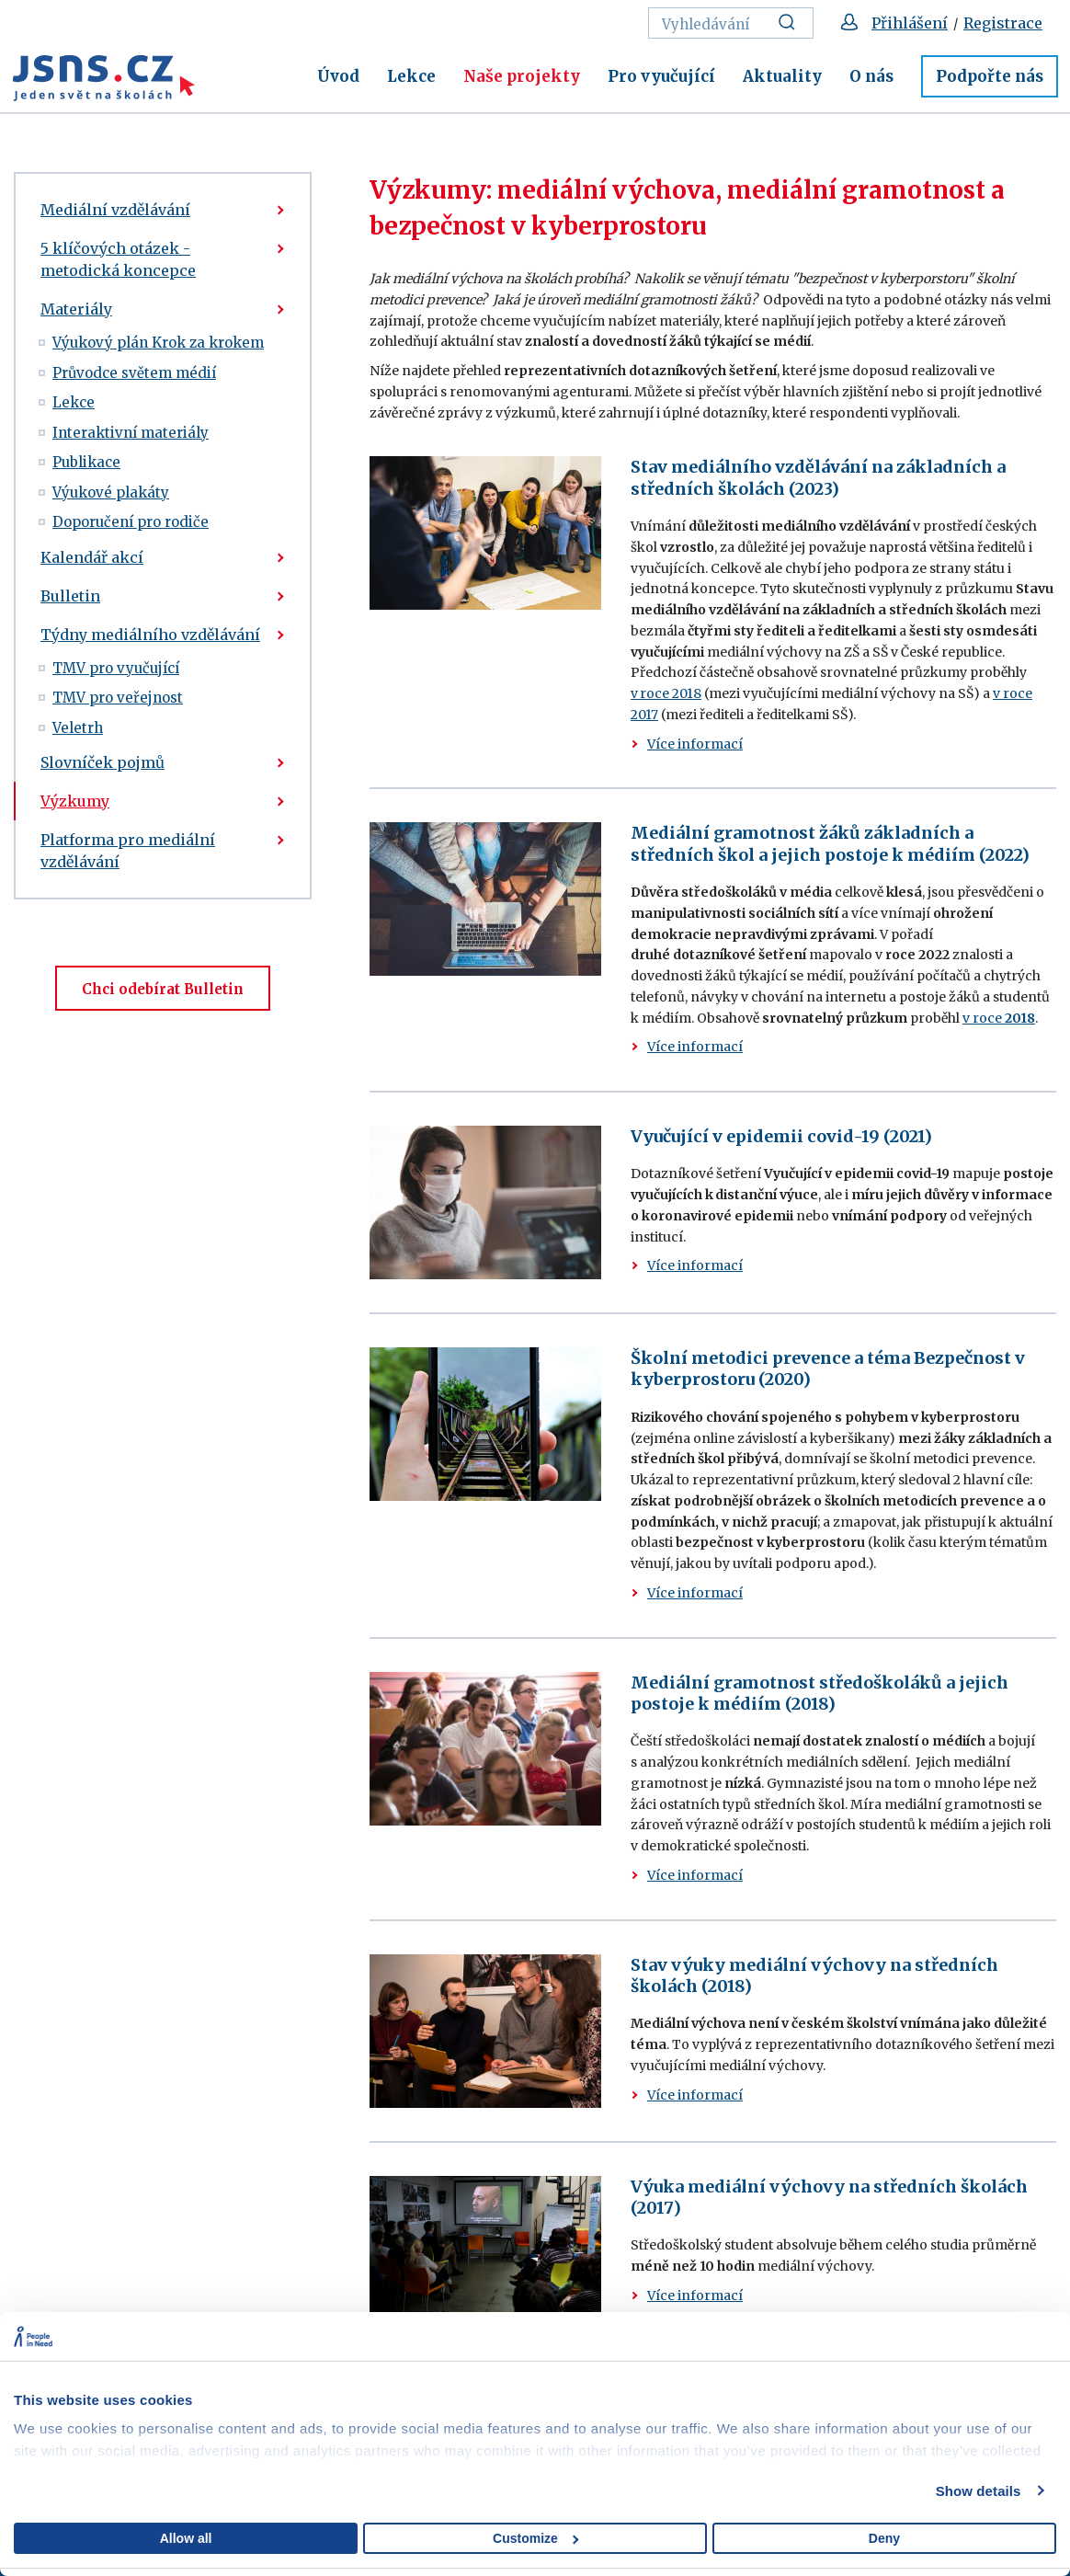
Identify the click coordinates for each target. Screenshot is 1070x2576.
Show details (978, 2491)
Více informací (695, 744)
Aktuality (782, 76)
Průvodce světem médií (134, 373)
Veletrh (77, 728)
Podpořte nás (989, 76)
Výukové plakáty (110, 492)
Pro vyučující (661, 76)
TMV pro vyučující (115, 668)
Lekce (411, 76)
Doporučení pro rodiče (130, 522)
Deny (884, 2538)
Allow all (186, 2538)
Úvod (338, 76)
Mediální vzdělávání (115, 209)
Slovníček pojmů (102, 762)
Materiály (76, 309)
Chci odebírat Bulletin (163, 989)
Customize (535, 2538)
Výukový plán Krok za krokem (158, 342)
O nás (871, 76)
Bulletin (70, 596)
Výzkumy (74, 801)
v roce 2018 (666, 693)
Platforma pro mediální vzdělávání (127, 850)
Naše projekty (521, 76)
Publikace (86, 462)
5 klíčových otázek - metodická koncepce (118, 259)
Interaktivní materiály (130, 432)
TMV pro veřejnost (117, 697)
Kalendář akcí (91, 557)
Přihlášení (909, 23)
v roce (998, 1018)
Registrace (1002, 23)
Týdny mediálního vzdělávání (150, 634)
